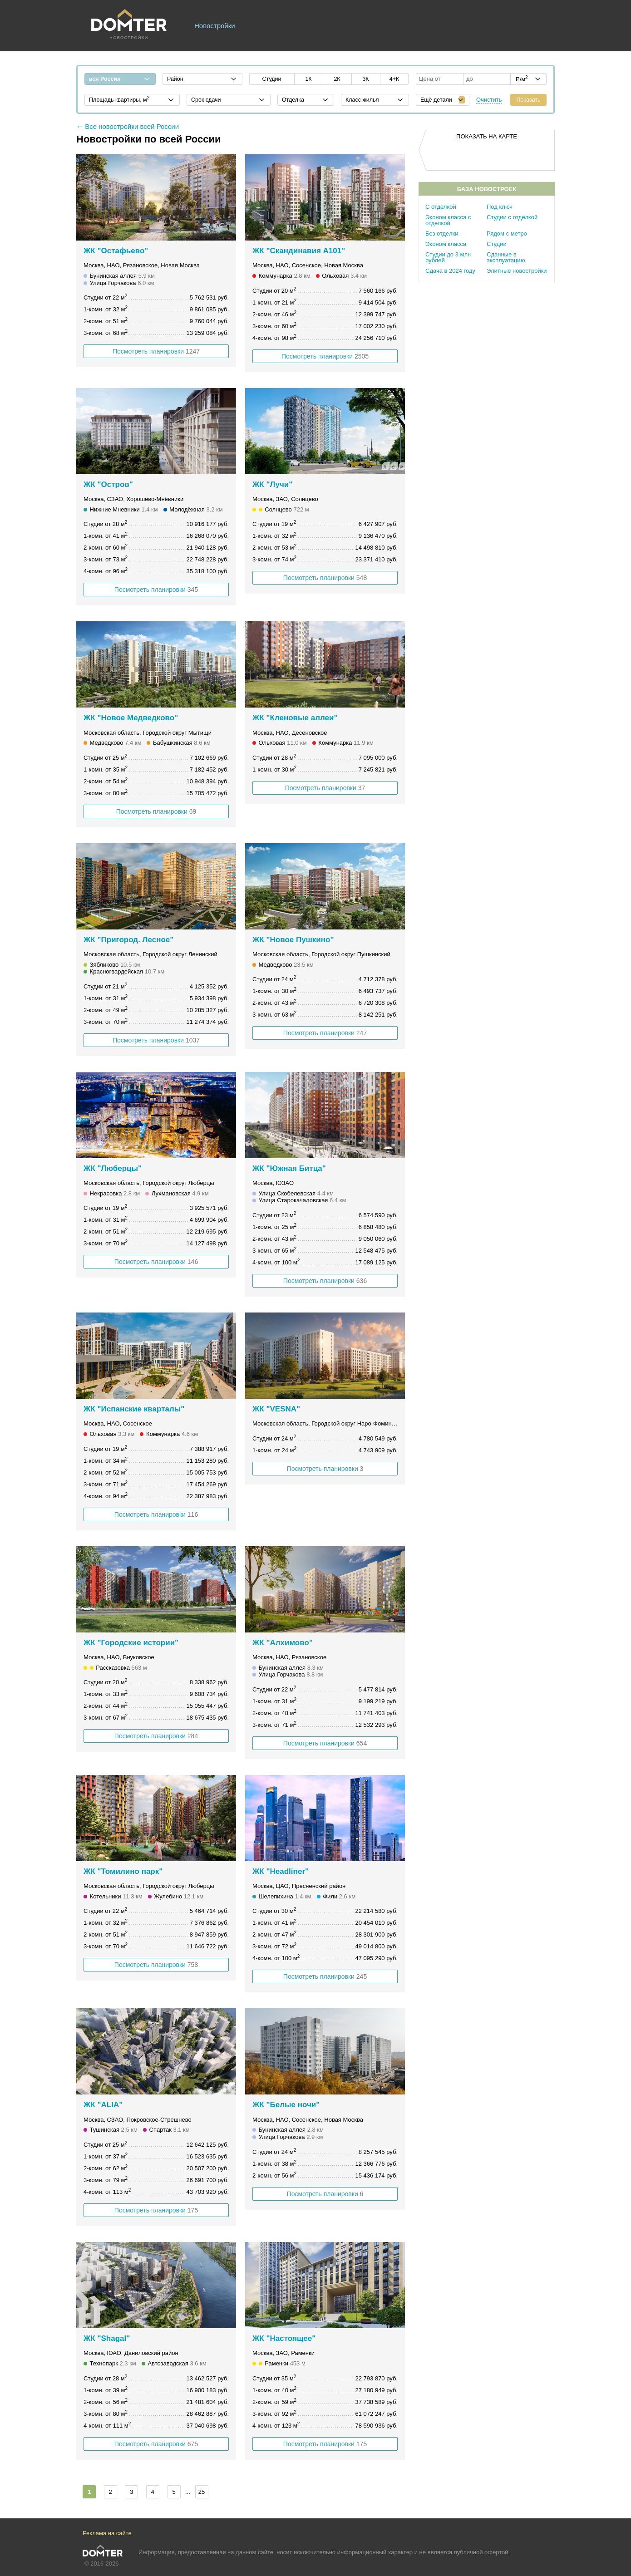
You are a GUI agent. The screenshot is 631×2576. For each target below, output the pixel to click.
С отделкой (440, 206)
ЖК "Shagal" (107, 2338)
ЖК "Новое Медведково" (131, 717)
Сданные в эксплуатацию (506, 257)
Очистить (489, 99)
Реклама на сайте (107, 2533)
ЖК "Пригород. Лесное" (128, 939)
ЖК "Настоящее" (284, 2338)
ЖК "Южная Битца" (289, 1168)
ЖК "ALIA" (103, 2104)
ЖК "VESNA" (276, 1409)
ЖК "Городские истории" (131, 1642)
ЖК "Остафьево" (116, 250)
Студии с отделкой (512, 217)
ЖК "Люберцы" (113, 1168)
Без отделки (441, 233)
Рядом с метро (507, 233)
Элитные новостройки (517, 270)
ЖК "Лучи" (272, 484)
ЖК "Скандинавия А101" (298, 250)
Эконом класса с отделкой (448, 220)
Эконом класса (445, 244)
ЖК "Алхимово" (282, 1642)
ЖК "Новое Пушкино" (293, 939)
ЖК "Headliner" (280, 1871)
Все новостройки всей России (132, 126)
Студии (497, 244)
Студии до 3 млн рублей (448, 257)
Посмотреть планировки (156, 351)
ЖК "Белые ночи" (286, 2104)
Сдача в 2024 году (450, 270)
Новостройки (214, 25)
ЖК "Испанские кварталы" (134, 1409)
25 (201, 2491)
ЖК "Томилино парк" (123, 1871)
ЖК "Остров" (108, 484)
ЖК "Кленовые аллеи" (295, 717)
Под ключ (500, 206)
